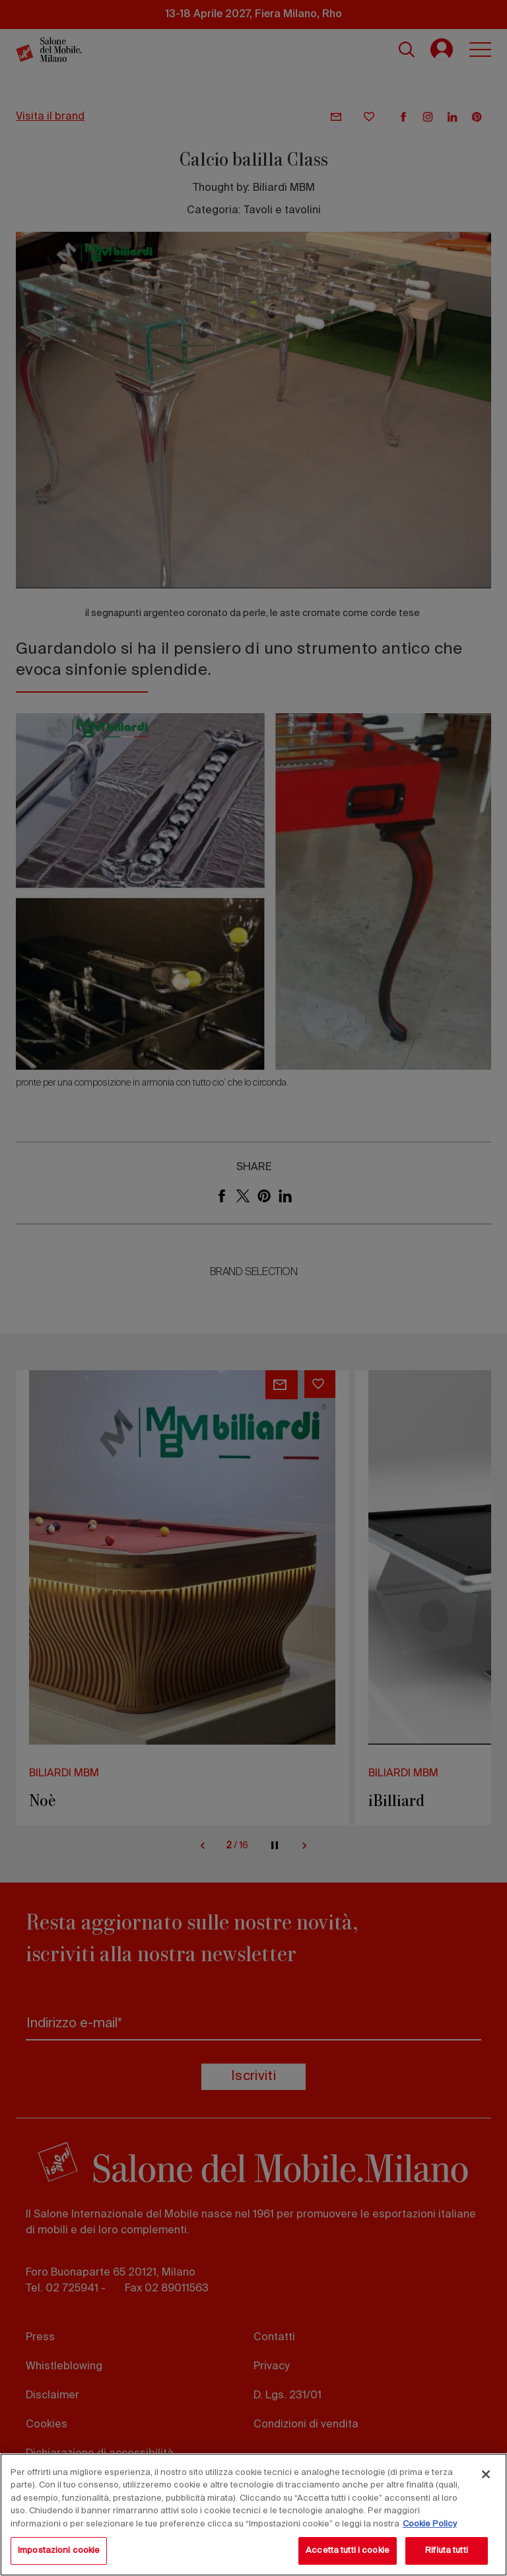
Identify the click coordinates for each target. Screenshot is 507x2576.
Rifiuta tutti (446, 2550)
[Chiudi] (485, 2474)
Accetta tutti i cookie (347, 2550)
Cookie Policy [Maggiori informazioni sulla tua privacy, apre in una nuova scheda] (430, 2524)
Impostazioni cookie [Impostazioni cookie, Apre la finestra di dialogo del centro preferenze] (59, 2550)
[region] (253, 2514)
